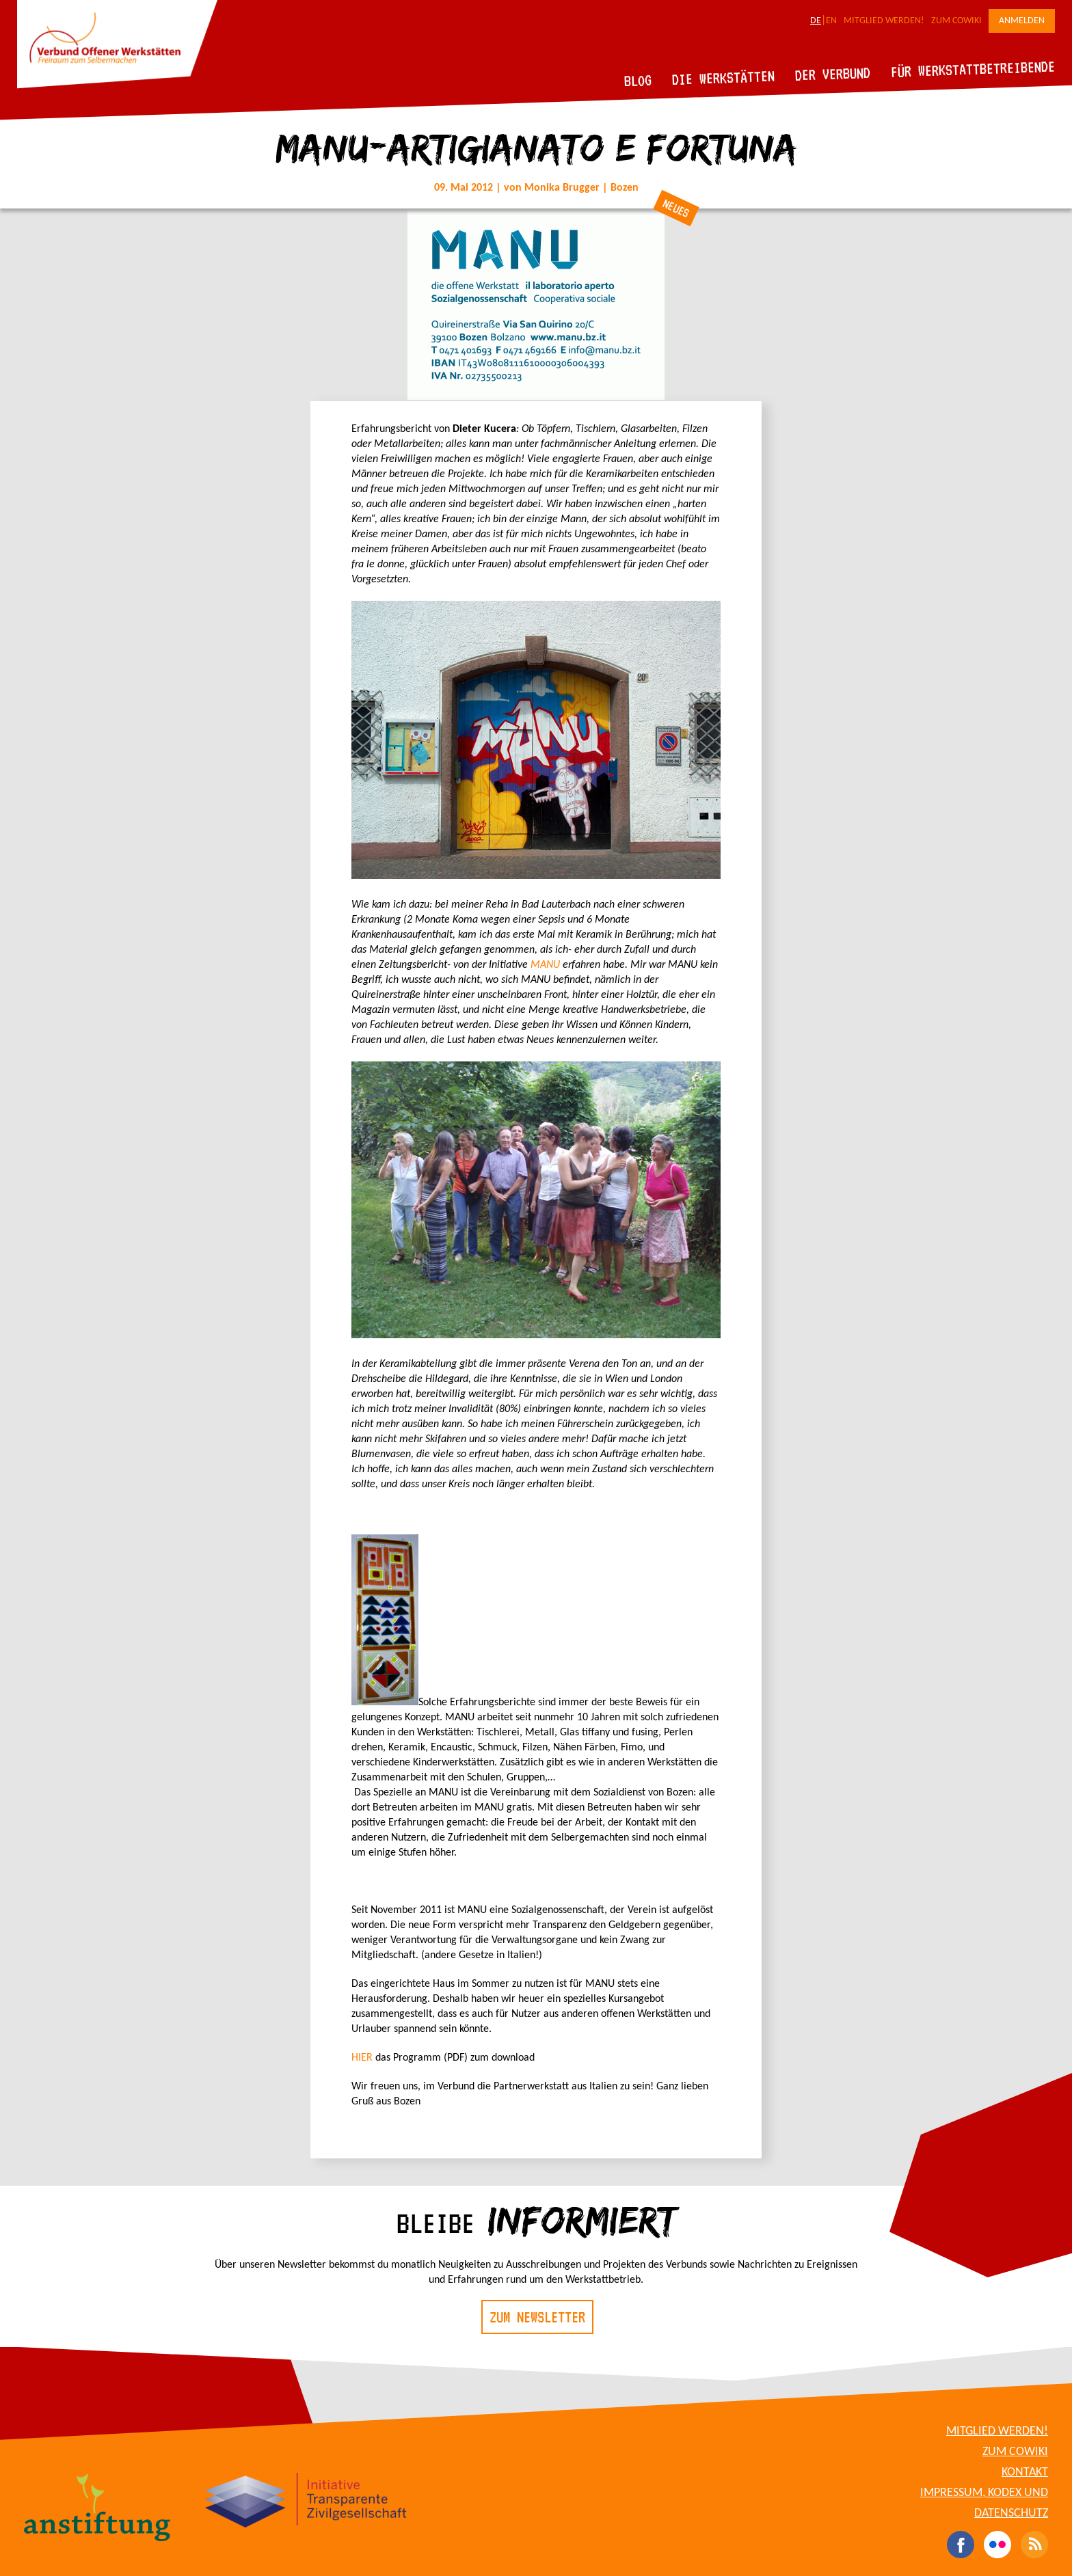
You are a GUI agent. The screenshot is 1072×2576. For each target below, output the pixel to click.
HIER (362, 2057)
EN (831, 21)
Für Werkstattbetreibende (972, 68)
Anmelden (1022, 21)
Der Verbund (833, 74)
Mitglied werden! (884, 21)
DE (815, 21)
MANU (545, 965)
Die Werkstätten (723, 77)
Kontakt (1025, 2472)
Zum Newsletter (537, 2317)
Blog (638, 80)
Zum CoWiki (956, 21)
